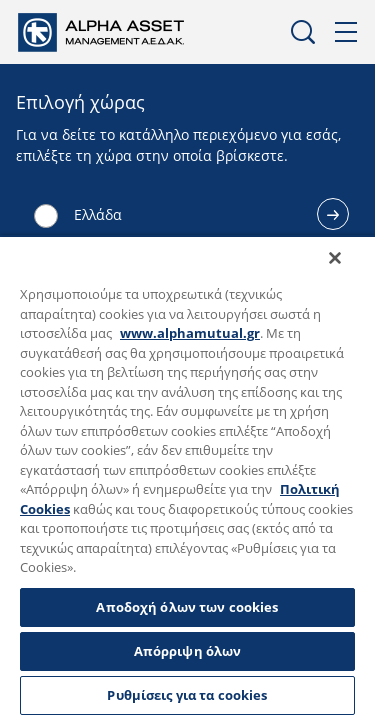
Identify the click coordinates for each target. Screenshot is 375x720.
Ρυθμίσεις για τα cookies (187, 695)
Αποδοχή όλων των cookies (187, 607)
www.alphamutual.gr (190, 333)
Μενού (347, 32)
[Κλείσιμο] (349, 271)
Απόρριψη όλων (188, 651)
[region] (187, 484)
